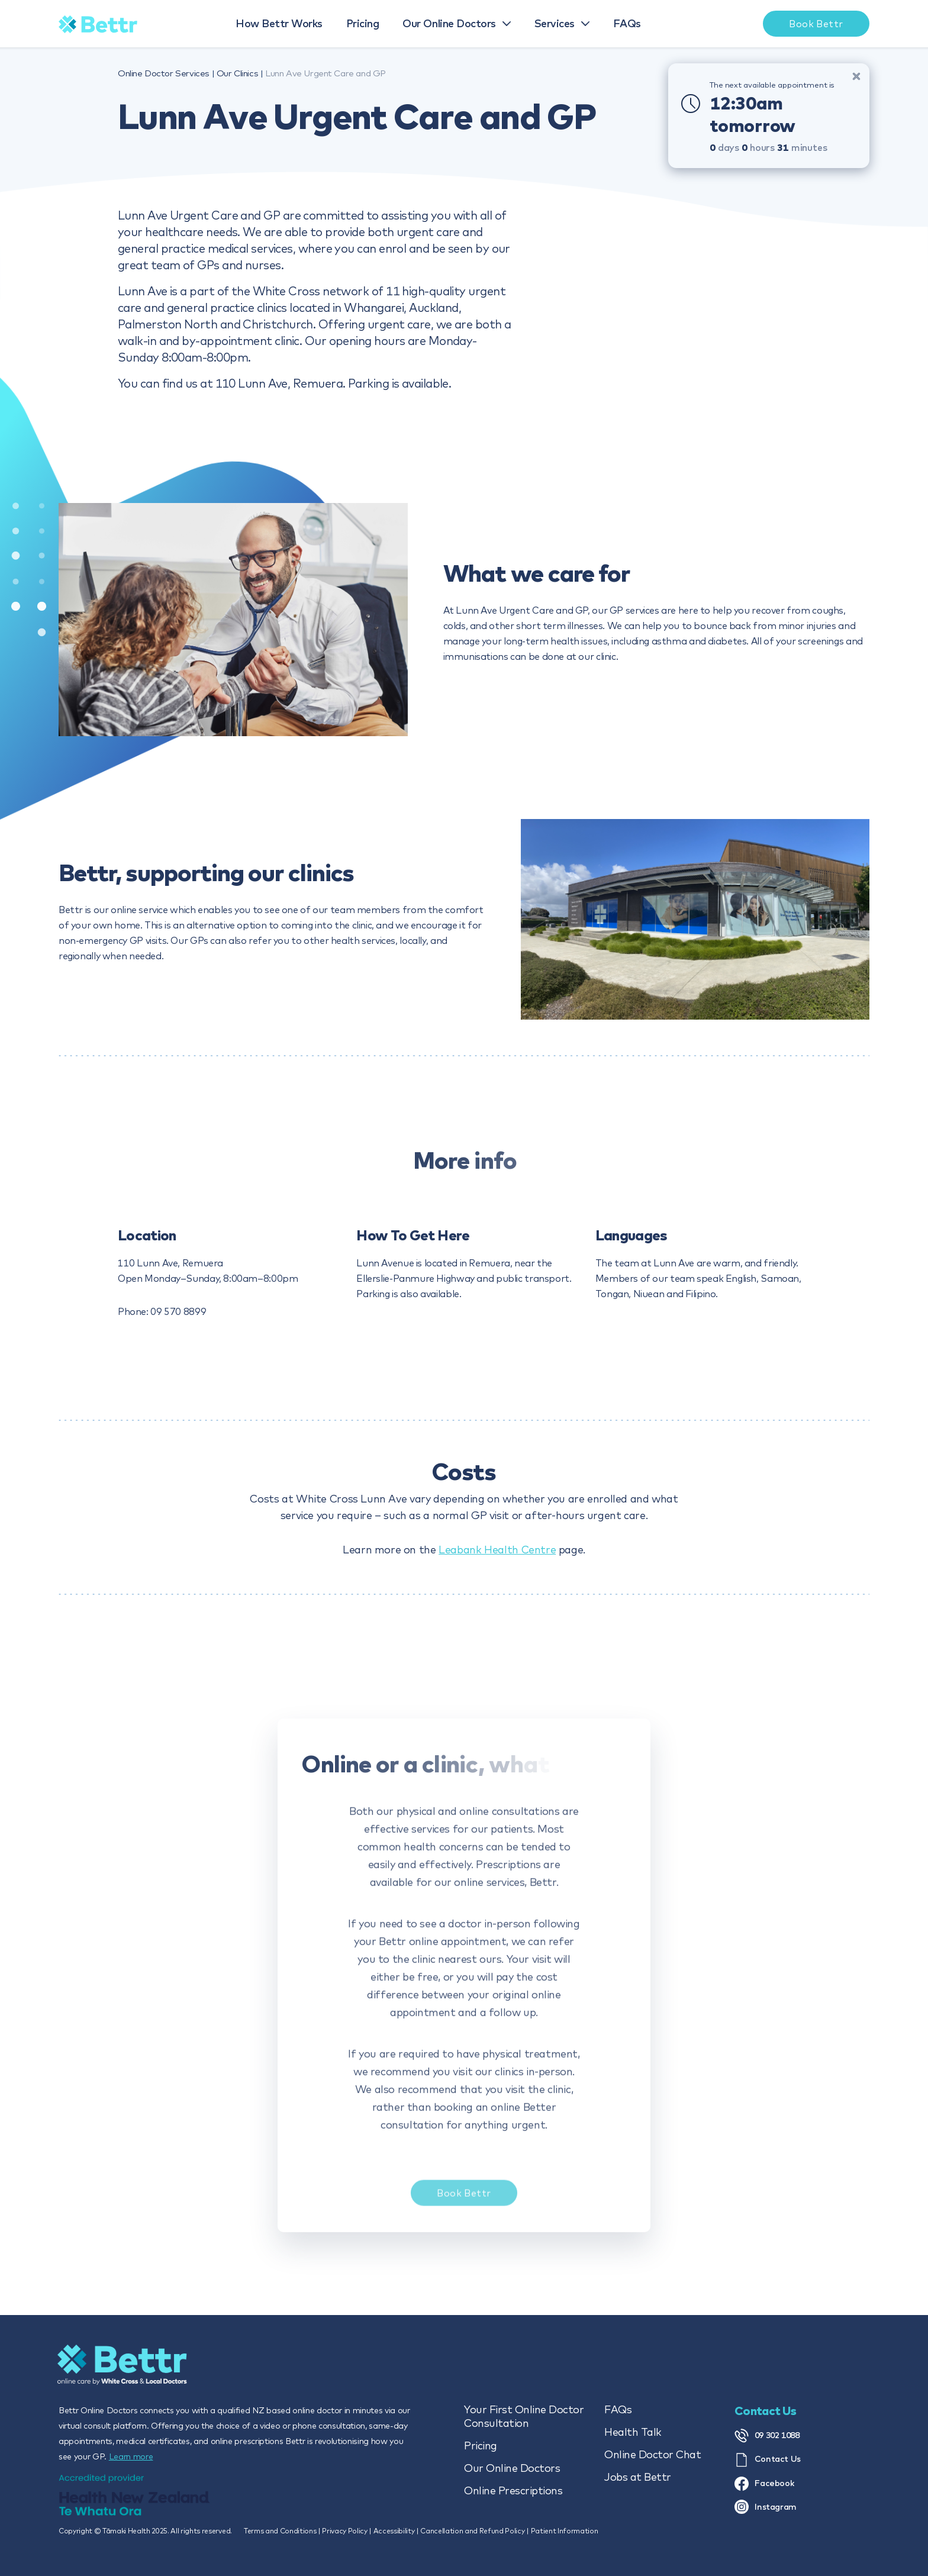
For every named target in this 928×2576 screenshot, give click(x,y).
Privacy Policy (344, 2530)
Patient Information (564, 2530)
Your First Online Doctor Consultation (524, 2416)
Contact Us (767, 2460)
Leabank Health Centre (497, 1549)
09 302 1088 (767, 2436)
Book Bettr (464, 2203)
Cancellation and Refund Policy (472, 2530)
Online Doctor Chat (652, 2454)
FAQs (617, 2409)
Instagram (765, 2507)
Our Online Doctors (512, 2468)
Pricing (480, 2445)
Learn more (131, 2456)
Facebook (764, 2484)
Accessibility (394, 2530)
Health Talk (633, 2432)
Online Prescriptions (513, 2490)
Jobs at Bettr (637, 2477)
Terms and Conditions (280, 2530)
